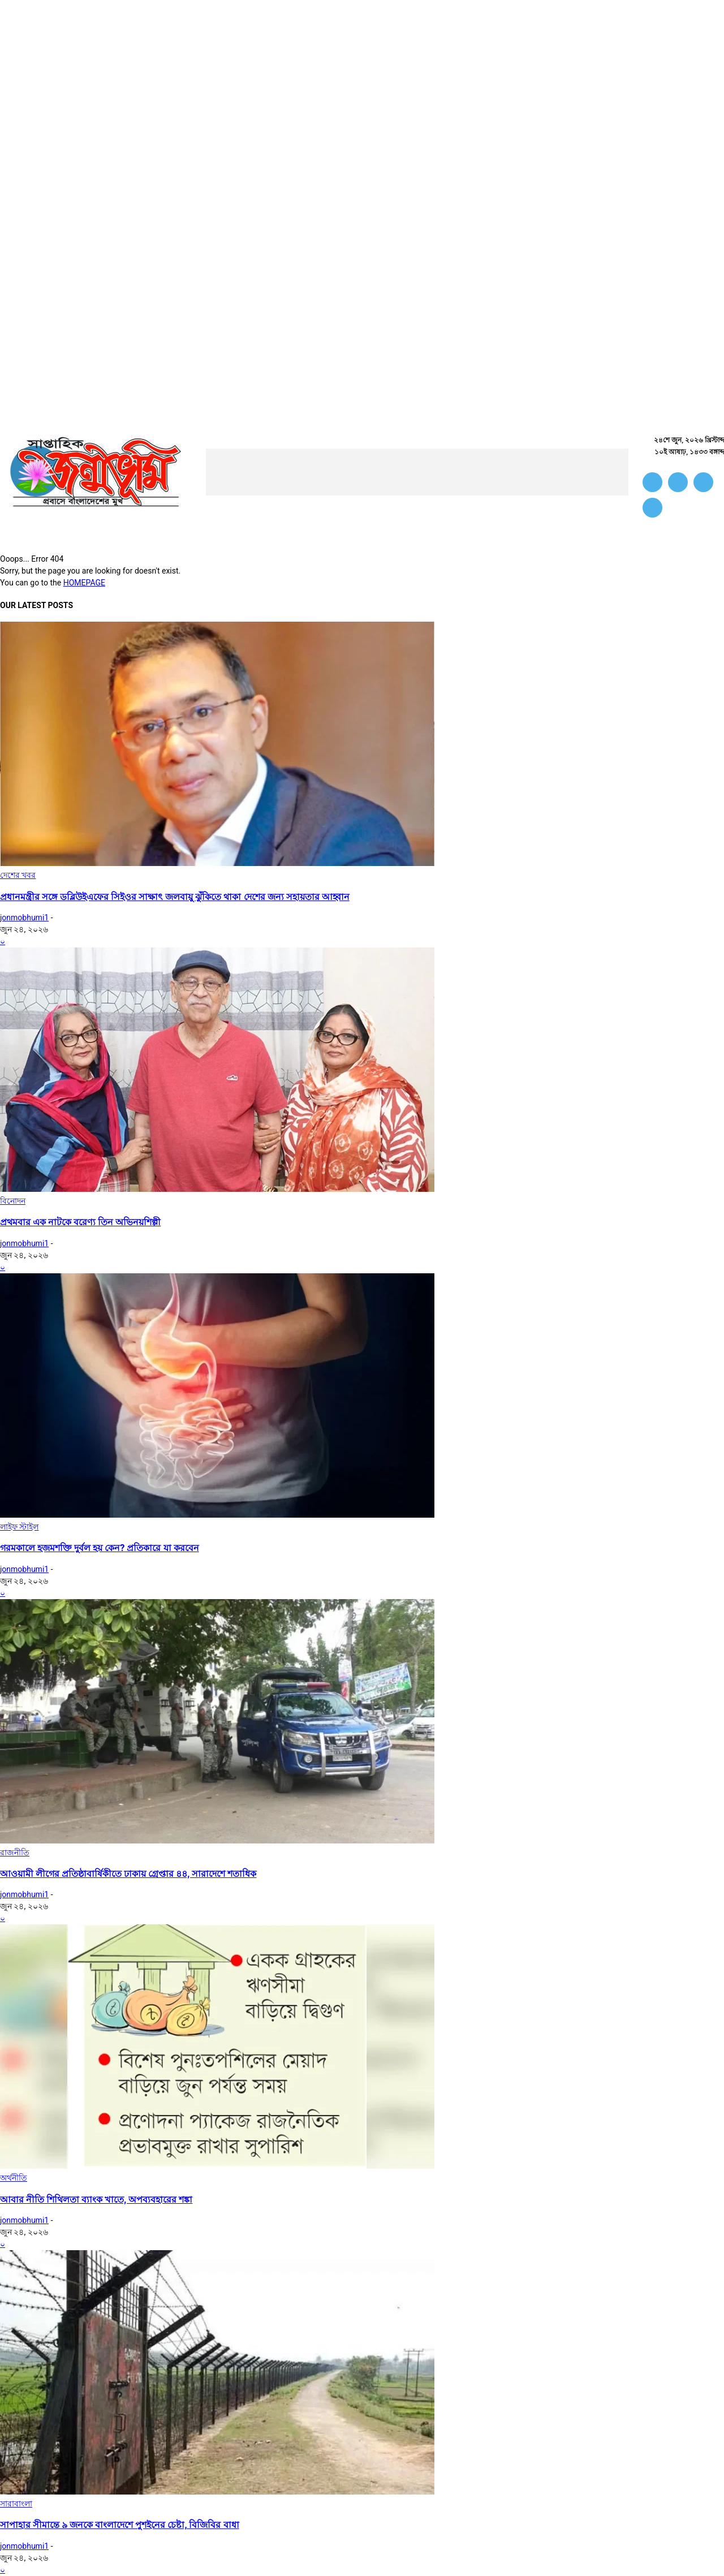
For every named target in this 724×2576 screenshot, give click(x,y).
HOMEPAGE (84, 582)
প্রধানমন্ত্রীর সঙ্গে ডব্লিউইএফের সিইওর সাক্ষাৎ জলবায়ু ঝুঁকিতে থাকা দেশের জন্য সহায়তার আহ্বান (175, 896)
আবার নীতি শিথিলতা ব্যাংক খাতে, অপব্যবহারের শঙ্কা (96, 2199)
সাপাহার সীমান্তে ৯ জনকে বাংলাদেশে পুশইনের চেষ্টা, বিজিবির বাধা (119, 2524)
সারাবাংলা (16, 2503)
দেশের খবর (18, 875)
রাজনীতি (14, 1852)
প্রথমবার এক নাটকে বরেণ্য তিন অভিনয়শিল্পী (80, 1222)
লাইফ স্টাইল (19, 1526)
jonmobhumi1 (24, 917)
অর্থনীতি (13, 2177)
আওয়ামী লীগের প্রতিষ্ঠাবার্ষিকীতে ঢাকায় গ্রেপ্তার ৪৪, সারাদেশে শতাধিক (128, 1873)
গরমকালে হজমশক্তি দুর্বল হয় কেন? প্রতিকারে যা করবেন (99, 1548)
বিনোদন (12, 1200)
